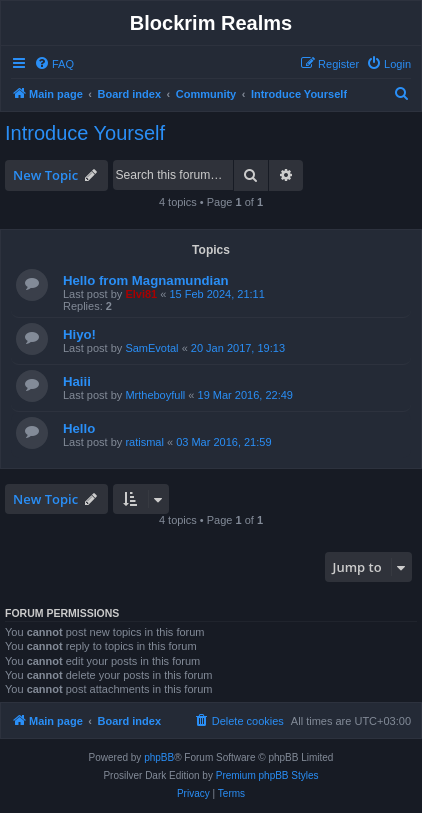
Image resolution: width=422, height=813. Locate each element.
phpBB (159, 757)
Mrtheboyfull (155, 395)
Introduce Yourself (85, 133)
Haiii (77, 381)
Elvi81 (141, 294)
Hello (79, 428)
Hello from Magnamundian (146, 280)
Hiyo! (79, 334)
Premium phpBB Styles (267, 775)
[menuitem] (54, 64)
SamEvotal (151, 348)
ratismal (144, 442)
